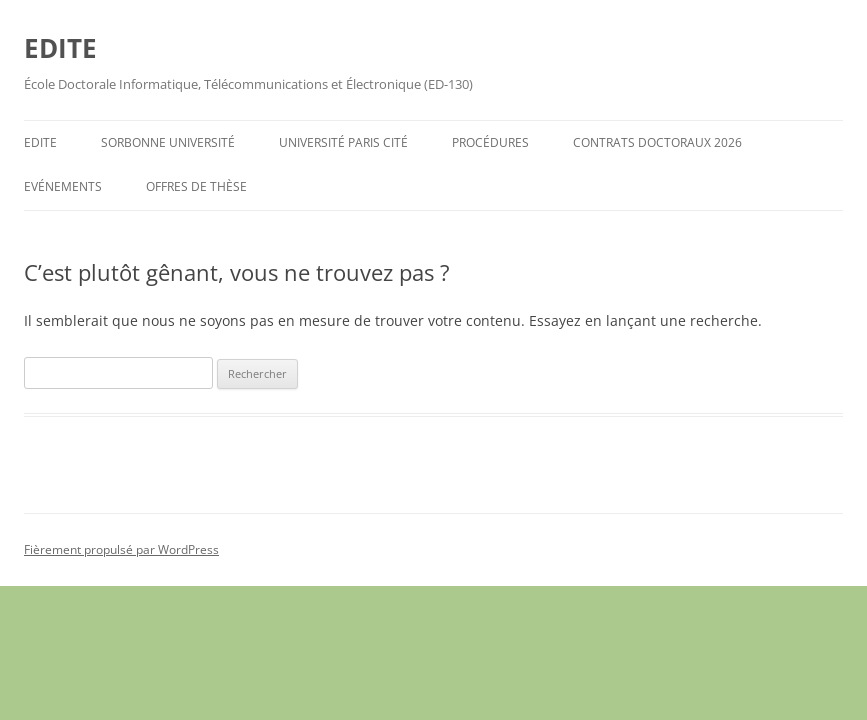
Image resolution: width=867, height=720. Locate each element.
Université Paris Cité (343, 142)
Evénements (63, 186)
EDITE (60, 48)
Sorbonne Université (168, 142)
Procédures (490, 142)
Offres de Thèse (196, 186)
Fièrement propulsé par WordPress (121, 549)
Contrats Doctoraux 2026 (657, 142)
